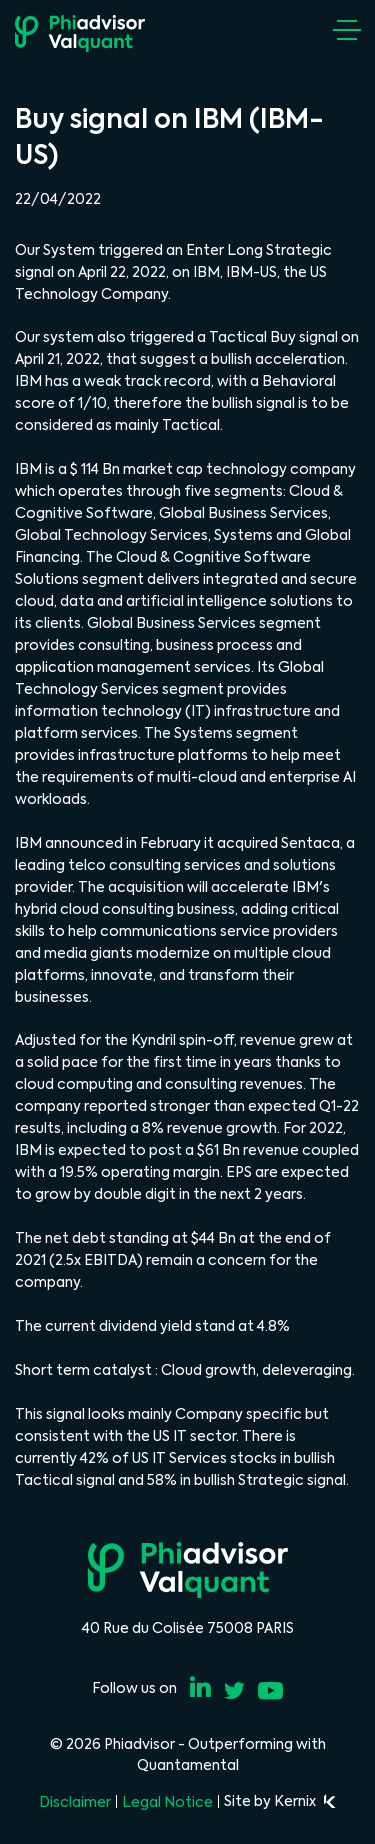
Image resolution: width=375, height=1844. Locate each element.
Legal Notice (167, 1802)
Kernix (305, 1801)
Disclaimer (75, 1802)
